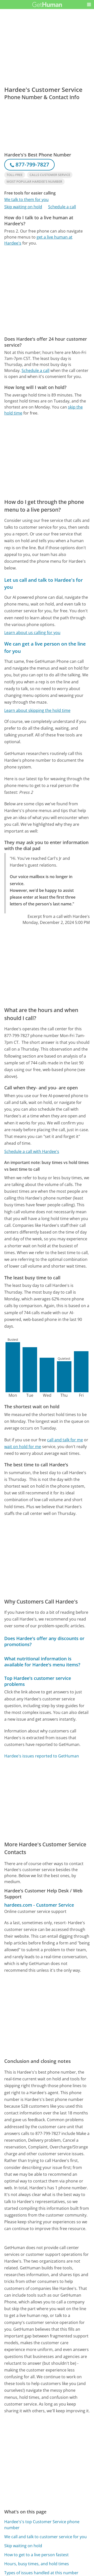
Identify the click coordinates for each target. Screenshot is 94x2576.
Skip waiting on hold (23, 207)
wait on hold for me (22, 1446)
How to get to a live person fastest (36, 2554)
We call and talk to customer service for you (45, 2536)
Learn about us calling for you (32, 632)
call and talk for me (65, 1440)
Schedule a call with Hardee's (31, 1151)
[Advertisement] (47, 291)
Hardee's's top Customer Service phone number (41, 2524)
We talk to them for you (26, 199)
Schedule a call (62, 207)
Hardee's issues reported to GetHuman (41, 1756)
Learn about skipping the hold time (37, 710)
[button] (89, 4)
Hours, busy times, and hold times (36, 2563)
